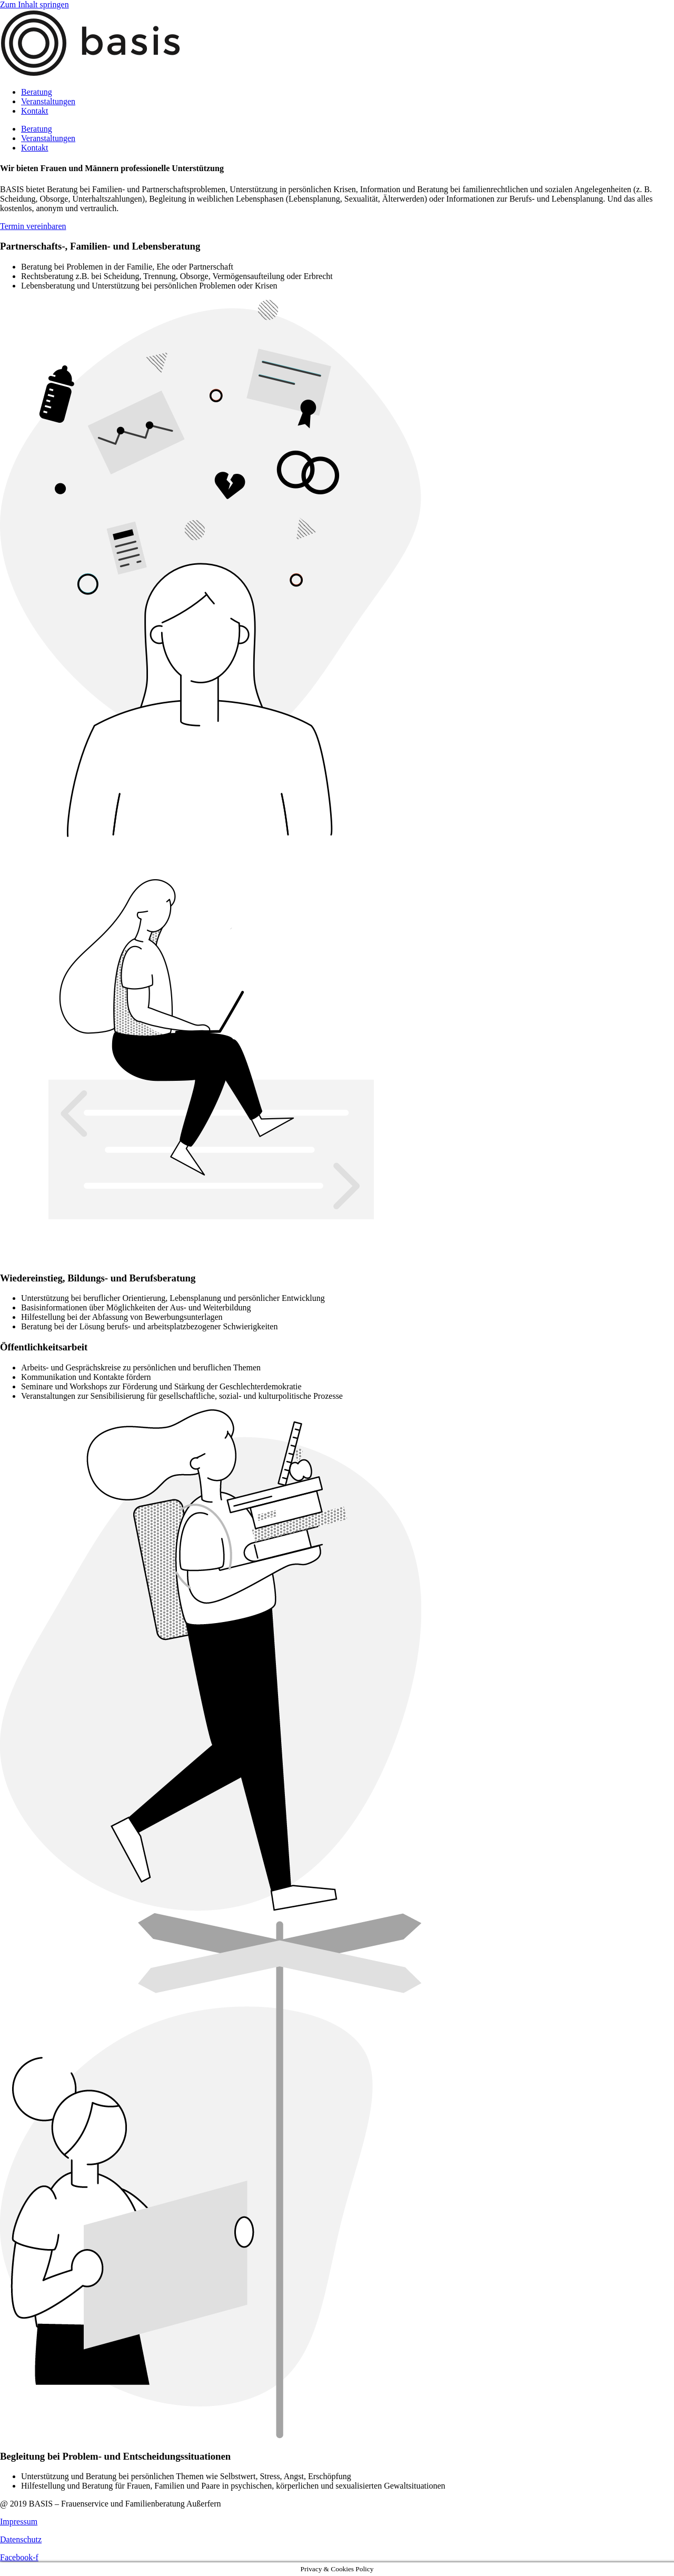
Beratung (36, 91)
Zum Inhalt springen (34, 4)
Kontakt (34, 110)
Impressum (18, 2521)
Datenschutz (21, 2539)
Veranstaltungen (48, 101)
